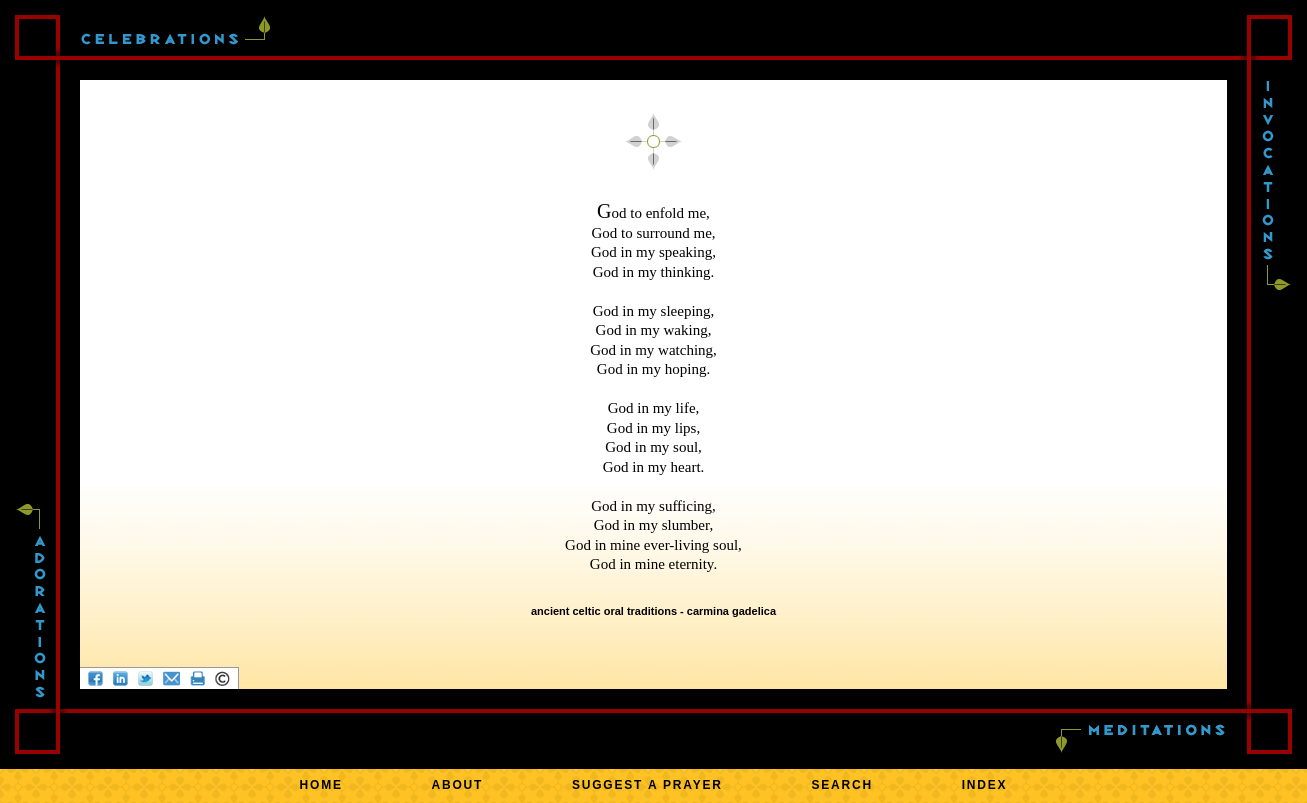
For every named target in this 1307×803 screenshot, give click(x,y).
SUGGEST (647, 785)
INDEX (985, 785)
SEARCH (842, 785)
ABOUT (458, 785)
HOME (321, 785)
